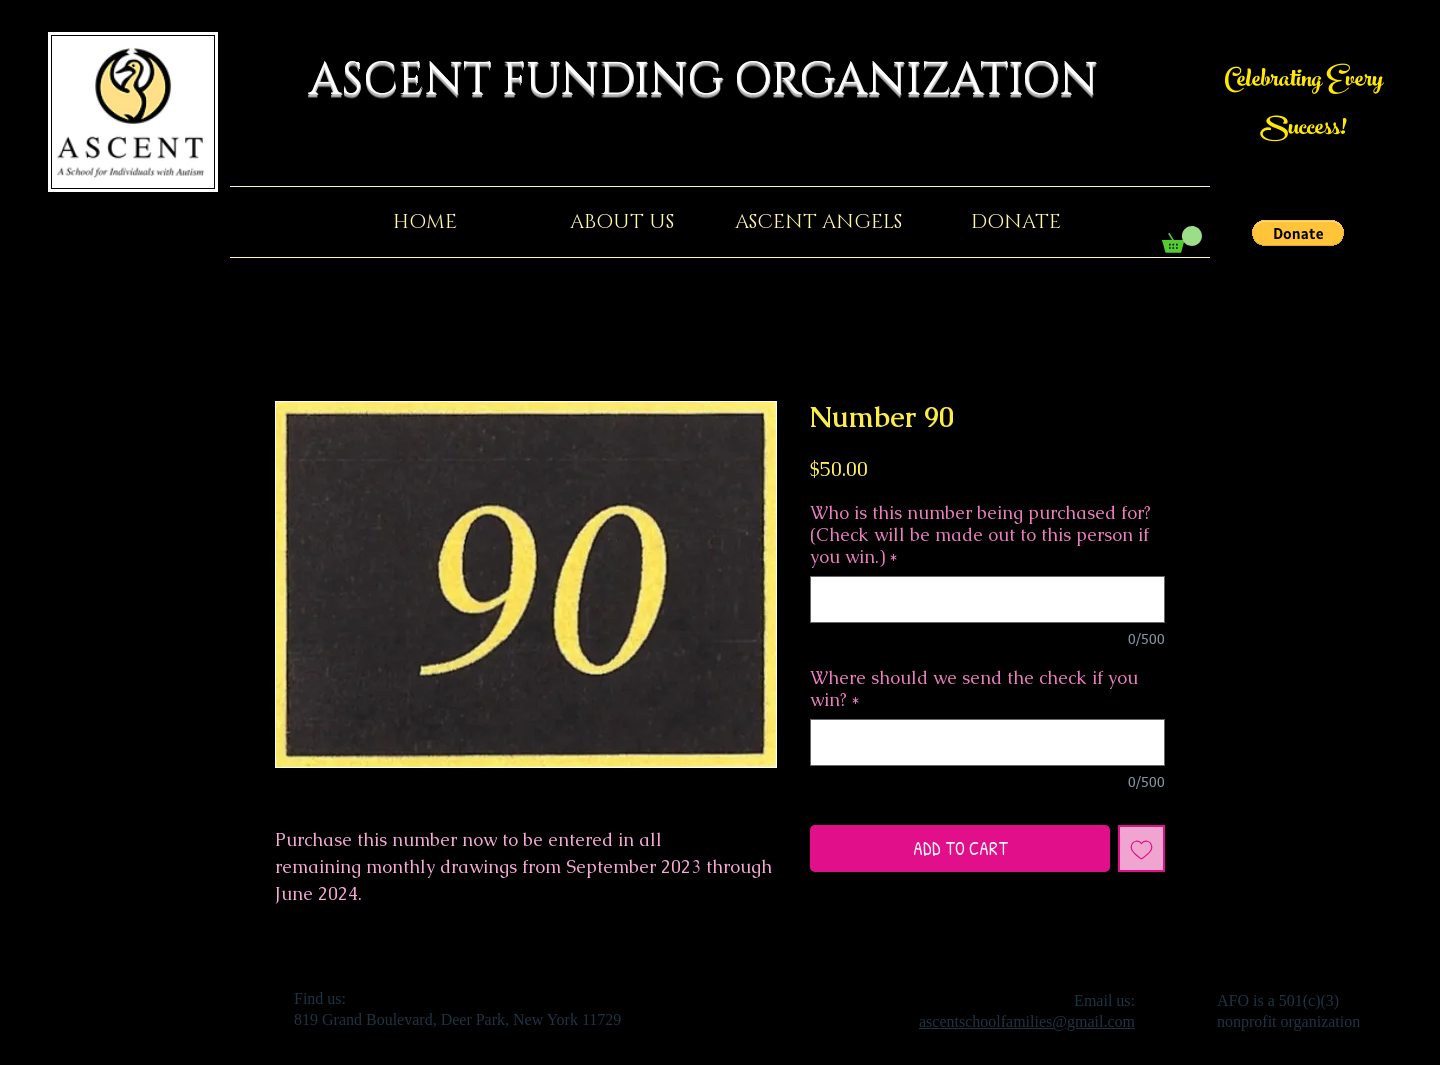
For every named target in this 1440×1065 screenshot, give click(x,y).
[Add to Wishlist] (1141, 848)
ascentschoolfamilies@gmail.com (1027, 1021)
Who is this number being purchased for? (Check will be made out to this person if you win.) (980, 535)
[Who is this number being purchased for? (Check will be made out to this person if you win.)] (987, 599)
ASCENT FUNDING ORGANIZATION (720, 80)
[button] (1298, 233)
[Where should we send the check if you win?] (987, 742)
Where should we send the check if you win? (974, 689)
